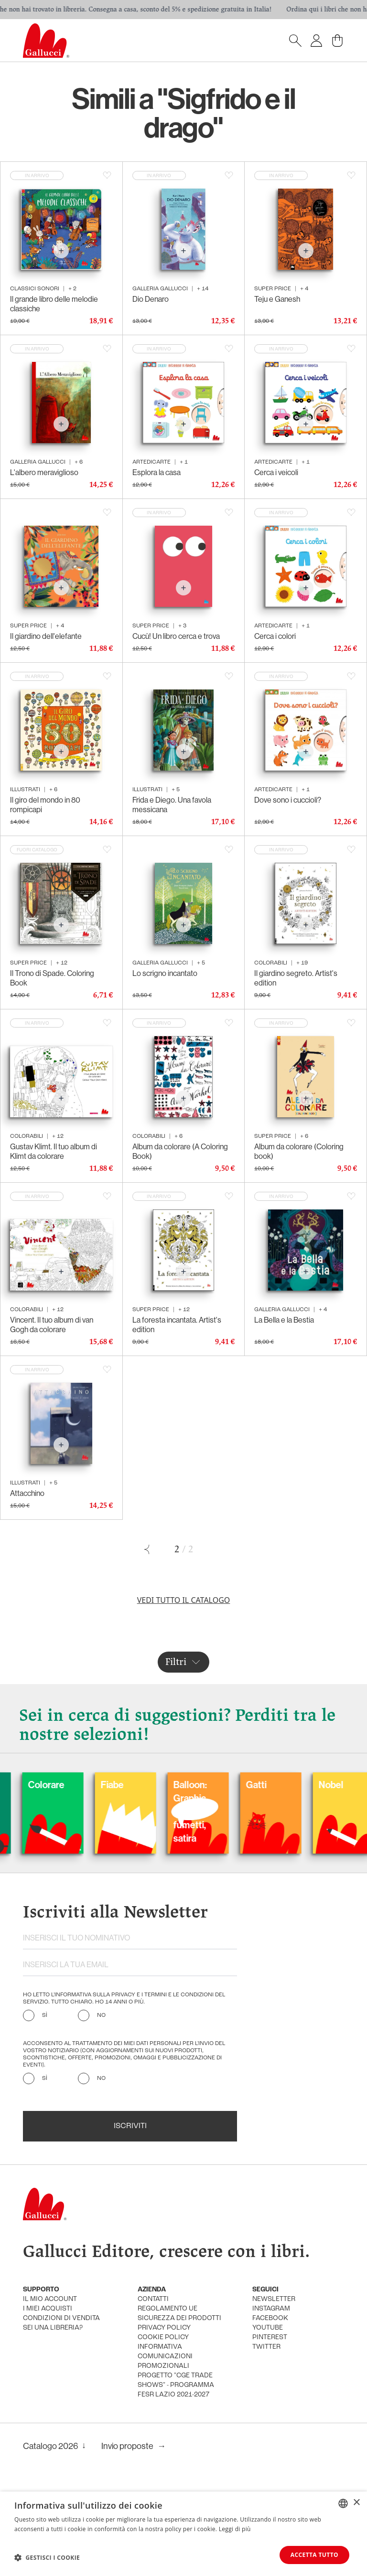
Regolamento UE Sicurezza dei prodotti (179, 2313)
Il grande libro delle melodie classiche (54, 304)
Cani (18, 1785)
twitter (266, 2347)
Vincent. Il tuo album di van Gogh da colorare (51, 1324)
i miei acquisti (47, 2308)
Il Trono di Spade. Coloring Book (52, 978)
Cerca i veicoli (276, 472)
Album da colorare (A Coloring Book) (180, 1151)
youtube (267, 2328)
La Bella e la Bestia (284, 1320)
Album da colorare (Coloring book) (299, 1151)
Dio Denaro (150, 299)
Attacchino (27, 1493)
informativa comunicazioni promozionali (165, 2356)
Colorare (172, 1785)
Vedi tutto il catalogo (183, 1600)
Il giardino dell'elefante (46, 636)
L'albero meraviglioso (44, 472)
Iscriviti (130, 2126)
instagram (271, 2308)
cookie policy (163, 2337)
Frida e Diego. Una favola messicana (171, 804)
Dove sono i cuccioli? (287, 800)
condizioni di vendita (61, 2318)
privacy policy (164, 2328)
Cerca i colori (275, 636)
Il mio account (50, 2299)
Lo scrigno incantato (164, 973)
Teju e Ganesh (277, 299)
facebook (270, 2318)
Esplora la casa (156, 472)
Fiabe (238, 1785)
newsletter (273, 2299)
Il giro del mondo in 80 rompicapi (45, 804)
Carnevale (102, 1785)
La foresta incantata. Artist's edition (176, 1324)
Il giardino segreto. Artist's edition (295, 978)
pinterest (269, 2337)
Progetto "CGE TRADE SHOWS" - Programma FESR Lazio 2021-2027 (176, 2385)
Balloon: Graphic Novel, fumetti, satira (316, 1811)
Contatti (153, 2299)
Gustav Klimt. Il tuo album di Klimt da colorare (53, 1151)
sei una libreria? (53, 2328)
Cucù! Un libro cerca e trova (176, 636)
